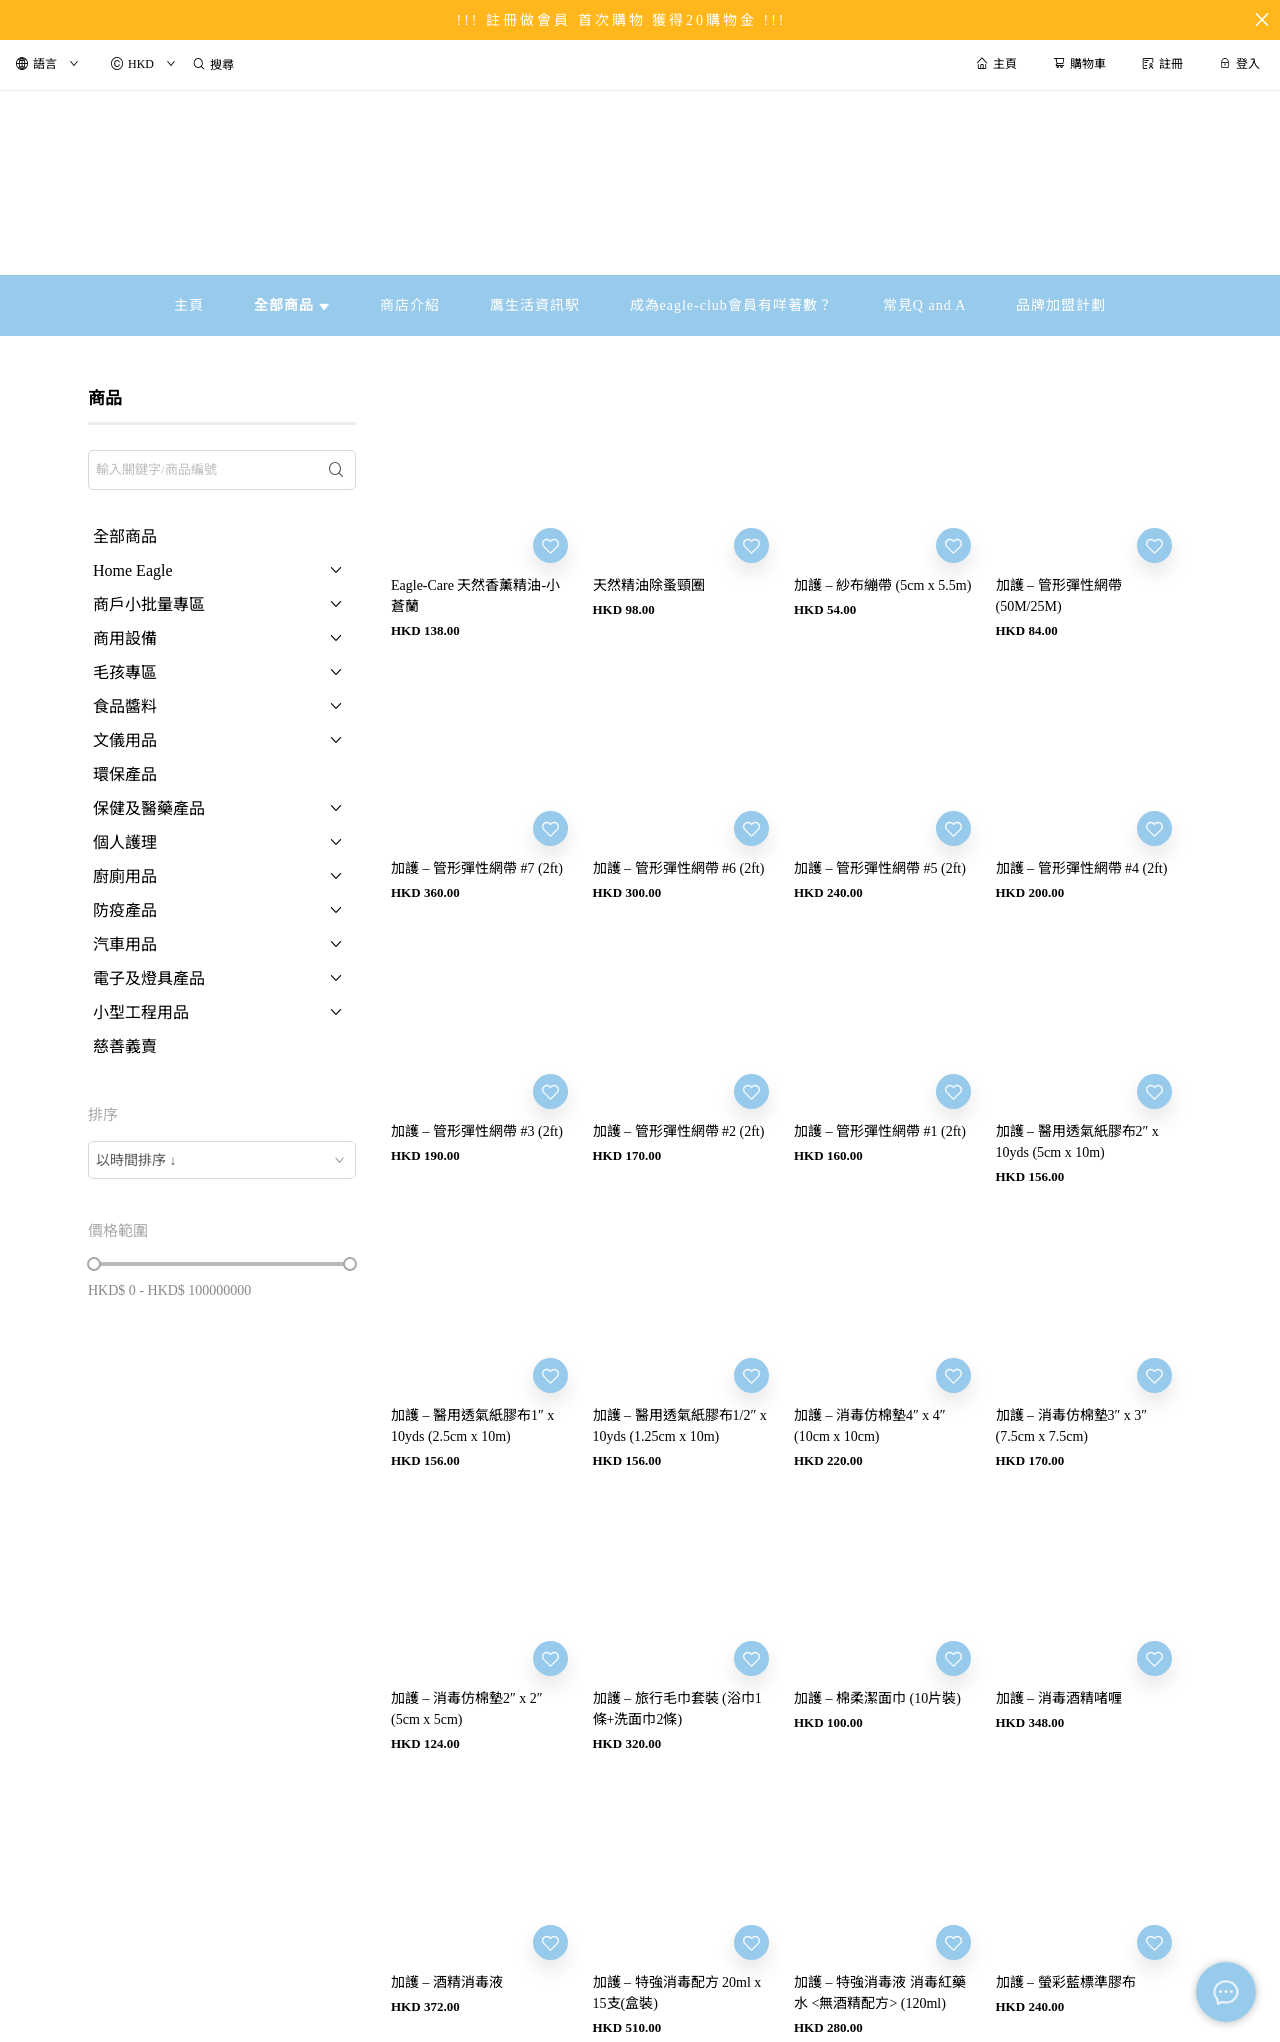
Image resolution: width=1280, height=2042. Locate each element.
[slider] (94, 1264)
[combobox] (222, 1160)
